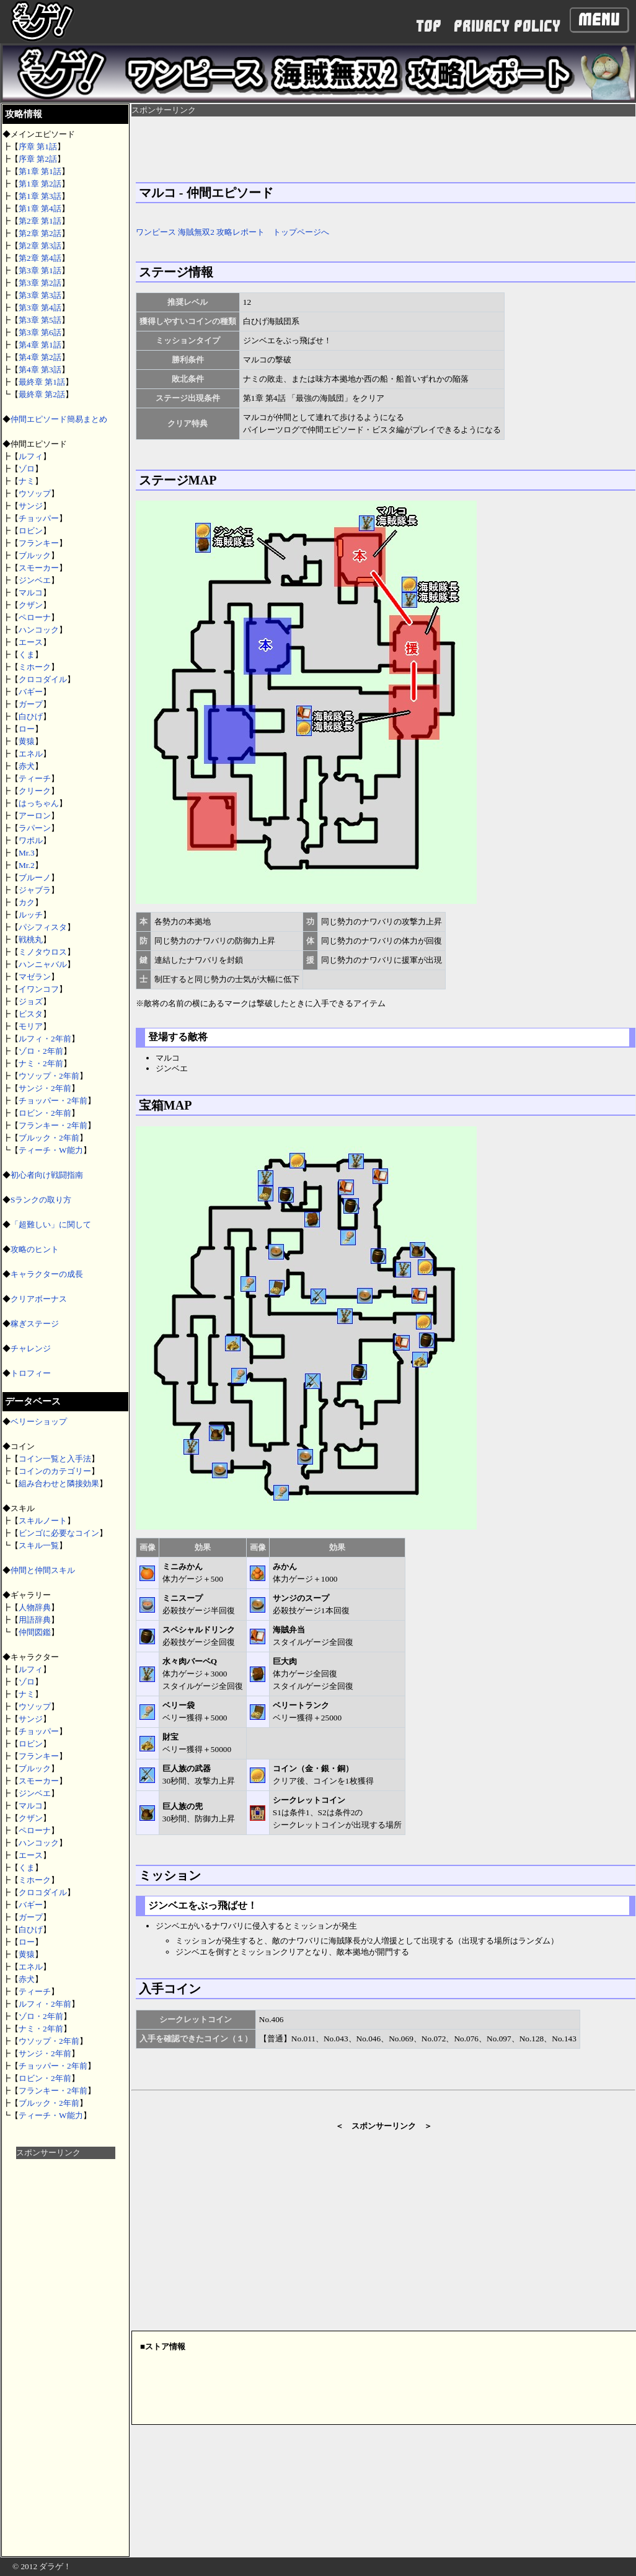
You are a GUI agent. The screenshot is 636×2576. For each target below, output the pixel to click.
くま (27, 654)
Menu (599, 20)
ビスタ (31, 1014)
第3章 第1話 (40, 270)
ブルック (35, 555)
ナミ (27, 481)
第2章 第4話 (40, 258)
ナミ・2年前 (41, 1063)
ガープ (31, 704)
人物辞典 (35, 1607)
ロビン (31, 530)
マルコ (31, 592)
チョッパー (39, 518)
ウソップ (35, 493)
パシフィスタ (43, 927)
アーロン (35, 815)
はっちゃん (39, 803)
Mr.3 (27, 852)
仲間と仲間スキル (43, 1570)
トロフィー (31, 1373)
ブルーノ (35, 877)
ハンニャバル (43, 964)
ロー (27, 729)
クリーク (35, 790)
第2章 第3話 (40, 245)
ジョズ (31, 1001)
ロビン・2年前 (45, 1113)
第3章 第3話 (40, 295)
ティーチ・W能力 (51, 1150)
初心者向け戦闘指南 (47, 1175)
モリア (31, 1026)
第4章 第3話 (40, 369)
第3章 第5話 (40, 320)
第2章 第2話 (40, 233)
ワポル (31, 840)
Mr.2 (27, 865)
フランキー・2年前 (53, 1125)
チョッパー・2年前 (53, 1100)
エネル (31, 753)
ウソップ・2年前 (49, 1075)
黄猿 (27, 741)
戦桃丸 (31, 939)
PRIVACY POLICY (507, 26)
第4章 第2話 (40, 357)
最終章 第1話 (42, 382)
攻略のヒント (35, 1249)
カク (27, 902)
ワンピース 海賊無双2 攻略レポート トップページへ (232, 232)
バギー (31, 691)
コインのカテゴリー (55, 1471)
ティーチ (35, 778)
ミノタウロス (43, 952)
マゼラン (35, 976)
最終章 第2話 (42, 394)
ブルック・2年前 (49, 1137)
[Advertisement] (65, 2345)
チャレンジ (31, 1348)
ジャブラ (35, 890)
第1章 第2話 (40, 183)
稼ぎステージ (35, 1323)
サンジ (31, 505)
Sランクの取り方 (41, 1199)
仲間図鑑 (35, 1632)
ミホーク (35, 667)
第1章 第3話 (40, 196)
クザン (31, 605)
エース (31, 642)
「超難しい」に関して (51, 1224)
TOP (428, 26)
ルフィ (31, 456)
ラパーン (35, 828)
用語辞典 (35, 1619)
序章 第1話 (38, 146)
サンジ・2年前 (45, 1088)
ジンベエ (35, 580)
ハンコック (39, 629)
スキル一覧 (39, 1545)
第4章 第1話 (40, 344)
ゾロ (27, 468)
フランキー (39, 543)
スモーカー (39, 567)
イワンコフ (39, 989)
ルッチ (31, 914)
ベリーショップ (39, 1421)
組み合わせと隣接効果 (59, 1483)
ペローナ (35, 617)
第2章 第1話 (40, 221)
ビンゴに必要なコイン (59, 1533)
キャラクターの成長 (47, 1274)
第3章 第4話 (40, 307)
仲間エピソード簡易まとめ (59, 419)
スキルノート (43, 1520)
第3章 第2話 (40, 282)
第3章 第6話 (40, 332)
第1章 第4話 (40, 208)
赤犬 (27, 766)
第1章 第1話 (40, 171)
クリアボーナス (39, 1298)
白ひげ (31, 716)
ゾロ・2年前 (41, 1051)
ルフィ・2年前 (45, 1038)
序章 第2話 (38, 159)
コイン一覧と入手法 (55, 1458)
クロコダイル (43, 679)
